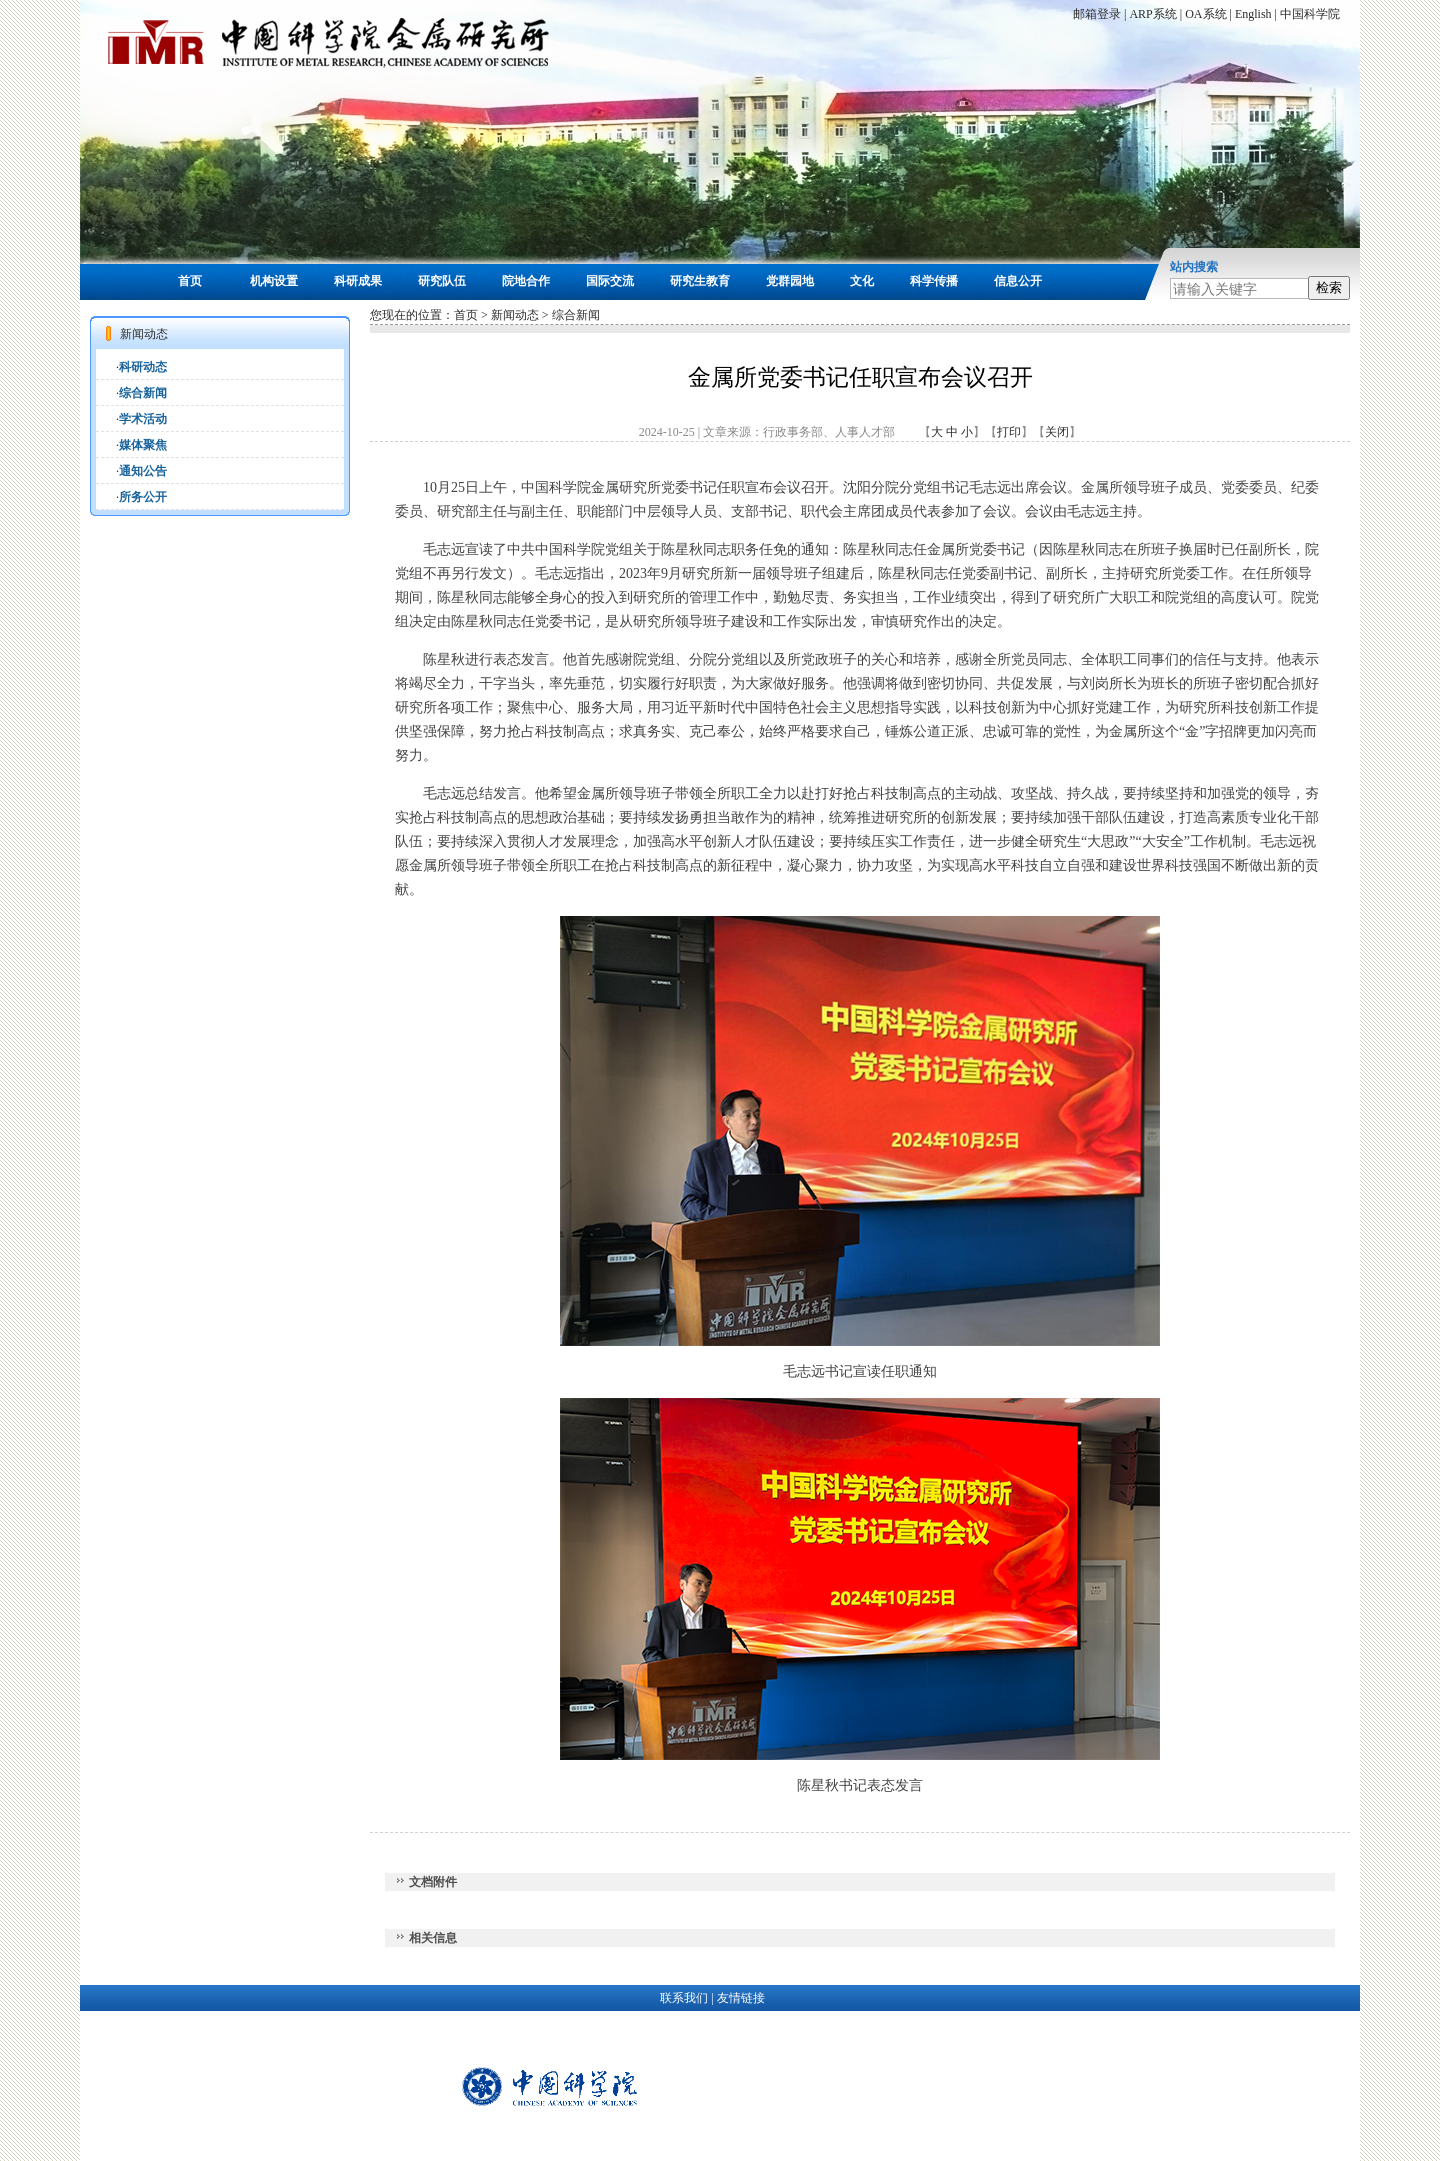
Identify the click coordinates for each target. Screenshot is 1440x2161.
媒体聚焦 (143, 445)
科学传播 (934, 281)
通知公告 (143, 471)
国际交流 (610, 281)
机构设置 (274, 281)
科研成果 (358, 281)
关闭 (1057, 432)
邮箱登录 (1097, 14)
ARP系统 (1152, 14)
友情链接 (741, 1998)
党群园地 (790, 281)
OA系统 (1205, 14)
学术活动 (143, 419)
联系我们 (684, 1998)
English (1253, 14)
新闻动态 (515, 315)
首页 (190, 281)
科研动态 (143, 367)
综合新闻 (143, 393)
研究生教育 (700, 281)
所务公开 (143, 497)
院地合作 (526, 281)
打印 (1009, 432)
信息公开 (1018, 281)
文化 (862, 281)
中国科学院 (1310, 14)
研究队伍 (442, 281)
